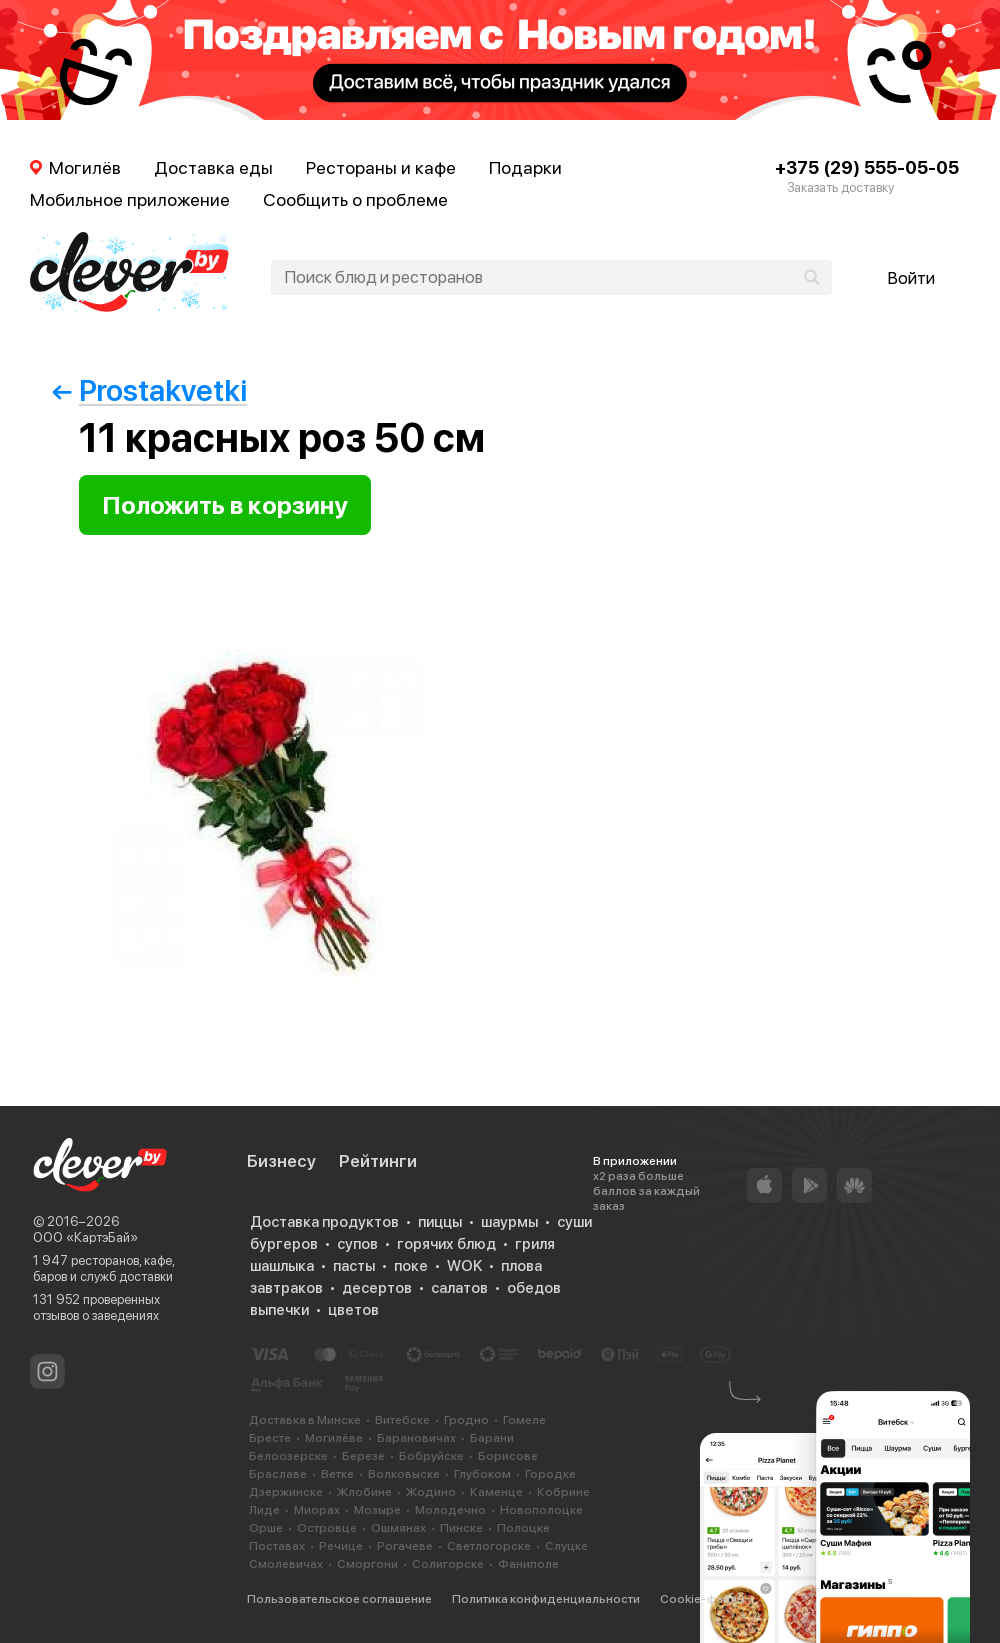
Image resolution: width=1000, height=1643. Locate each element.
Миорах (317, 1510)
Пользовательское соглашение (339, 1599)
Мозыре (377, 1510)
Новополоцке (541, 1510)
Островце (327, 1528)
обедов (534, 1288)
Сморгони (367, 1564)
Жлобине (364, 1492)
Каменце (496, 1492)
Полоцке (523, 1528)
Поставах (277, 1546)
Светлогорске (489, 1546)
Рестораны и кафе (381, 167)
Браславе (278, 1474)
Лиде (264, 1510)
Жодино (431, 1492)
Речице (341, 1546)
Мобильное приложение (130, 199)
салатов (459, 1288)
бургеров (284, 1244)
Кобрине (563, 1492)
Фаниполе (528, 1564)
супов (357, 1244)
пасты (354, 1266)
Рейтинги (378, 1161)
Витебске (402, 1420)
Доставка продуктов (324, 1222)
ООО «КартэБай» (85, 1237)
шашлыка (282, 1266)
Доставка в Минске (305, 1420)
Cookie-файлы (702, 1599)
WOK (464, 1266)
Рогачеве (405, 1546)
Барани (492, 1438)
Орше (266, 1528)
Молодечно (450, 1510)
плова (521, 1266)
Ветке (337, 1474)
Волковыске (404, 1474)
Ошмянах (398, 1528)
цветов (353, 1310)
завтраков (286, 1288)
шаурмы (509, 1222)
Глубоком (482, 1474)
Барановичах (416, 1438)
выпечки (279, 1310)
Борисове (508, 1456)
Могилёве (334, 1438)
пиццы (440, 1222)
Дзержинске (286, 1492)
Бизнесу (281, 1161)
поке (411, 1266)
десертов (377, 1288)
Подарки (525, 167)
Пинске (461, 1528)
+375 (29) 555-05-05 (867, 167)
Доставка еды (213, 167)
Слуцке (566, 1546)
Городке (550, 1474)
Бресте (270, 1438)
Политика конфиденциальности (546, 1599)
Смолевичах (286, 1564)
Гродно (466, 1420)
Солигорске (448, 1564)
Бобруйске (431, 1456)
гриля (535, 1244)
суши (574, 1222)
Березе (363, 1456)
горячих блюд (446, 1244)
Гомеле (524, 1420)
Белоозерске (288, 1456)
